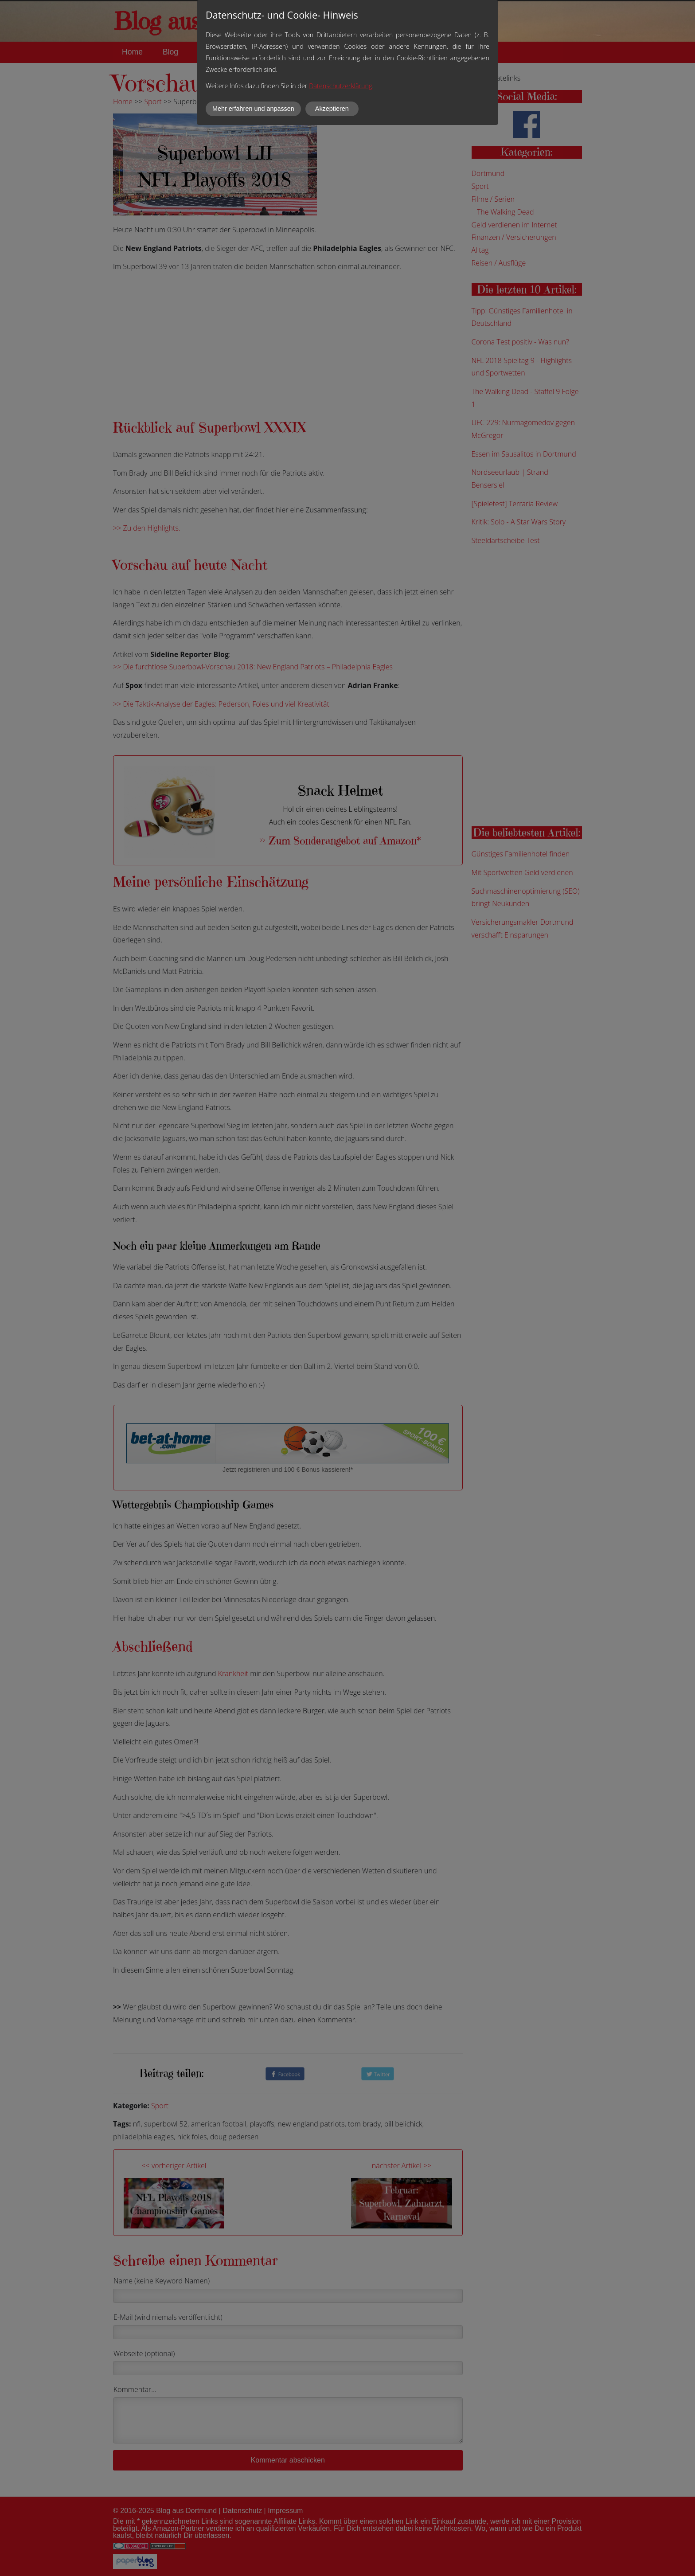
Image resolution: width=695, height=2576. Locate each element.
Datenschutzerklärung (340, 86)
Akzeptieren (332, 108)
